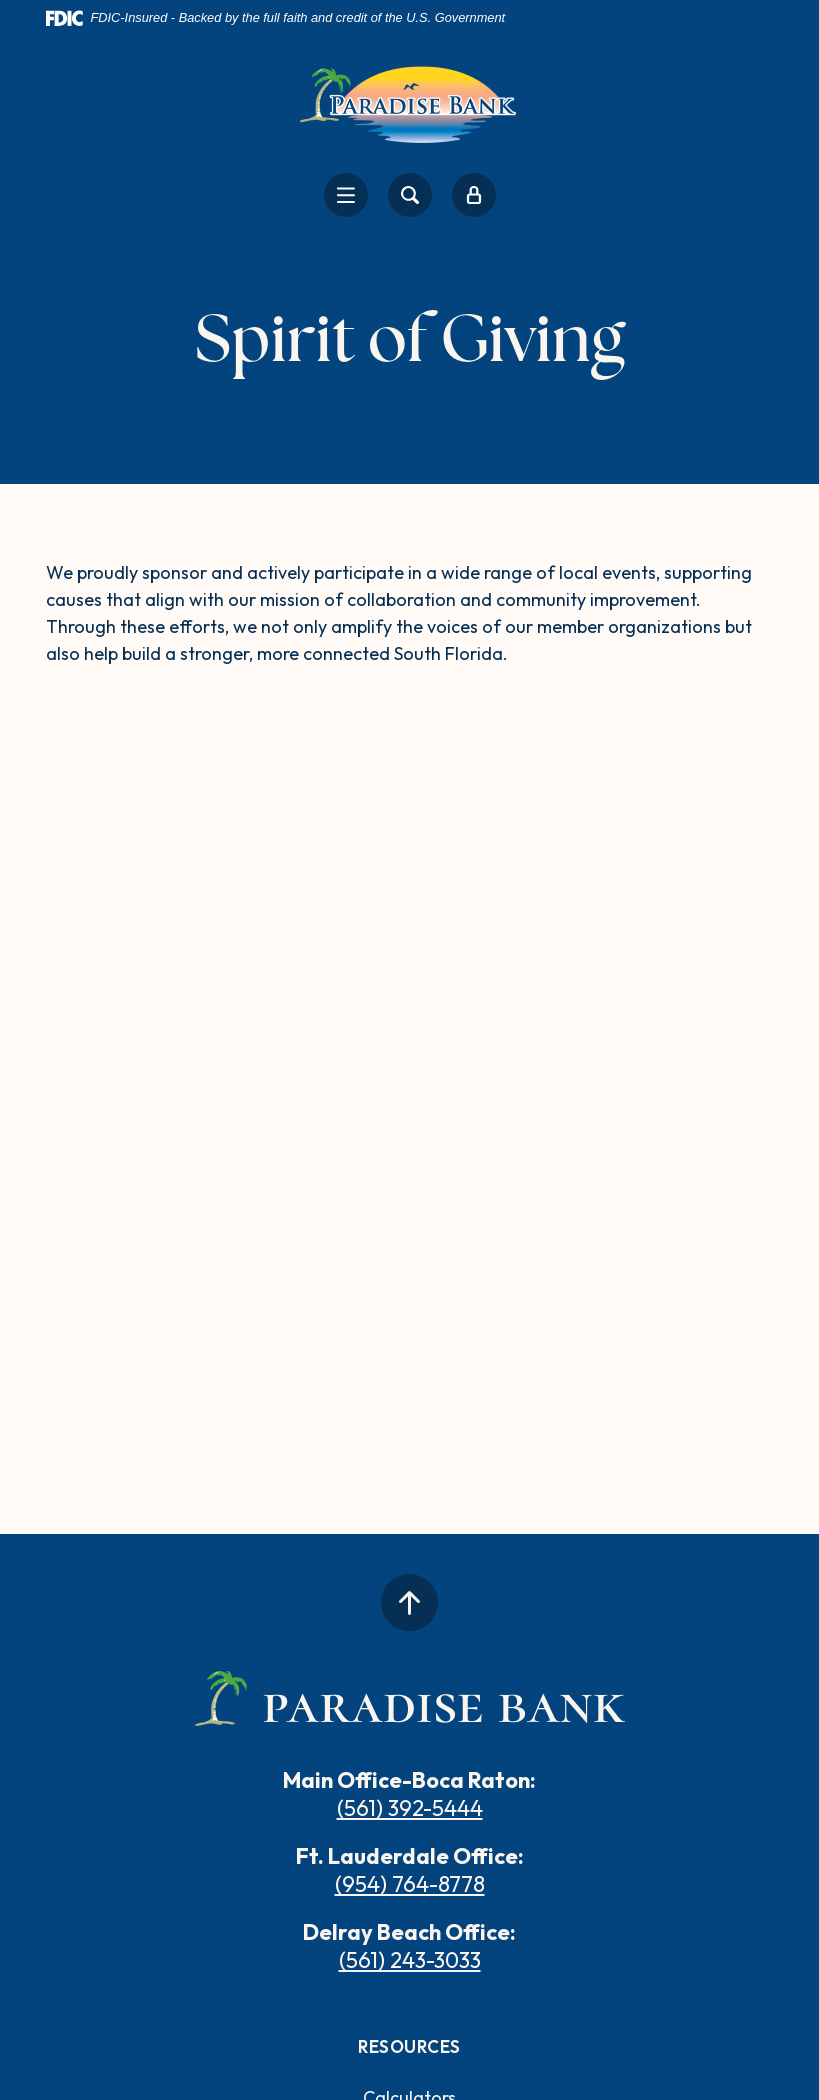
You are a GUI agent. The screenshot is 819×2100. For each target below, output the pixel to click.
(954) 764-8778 (410, 1884)
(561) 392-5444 (410, 1808)
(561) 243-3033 (410, 1960)
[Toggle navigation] (346, 195)
